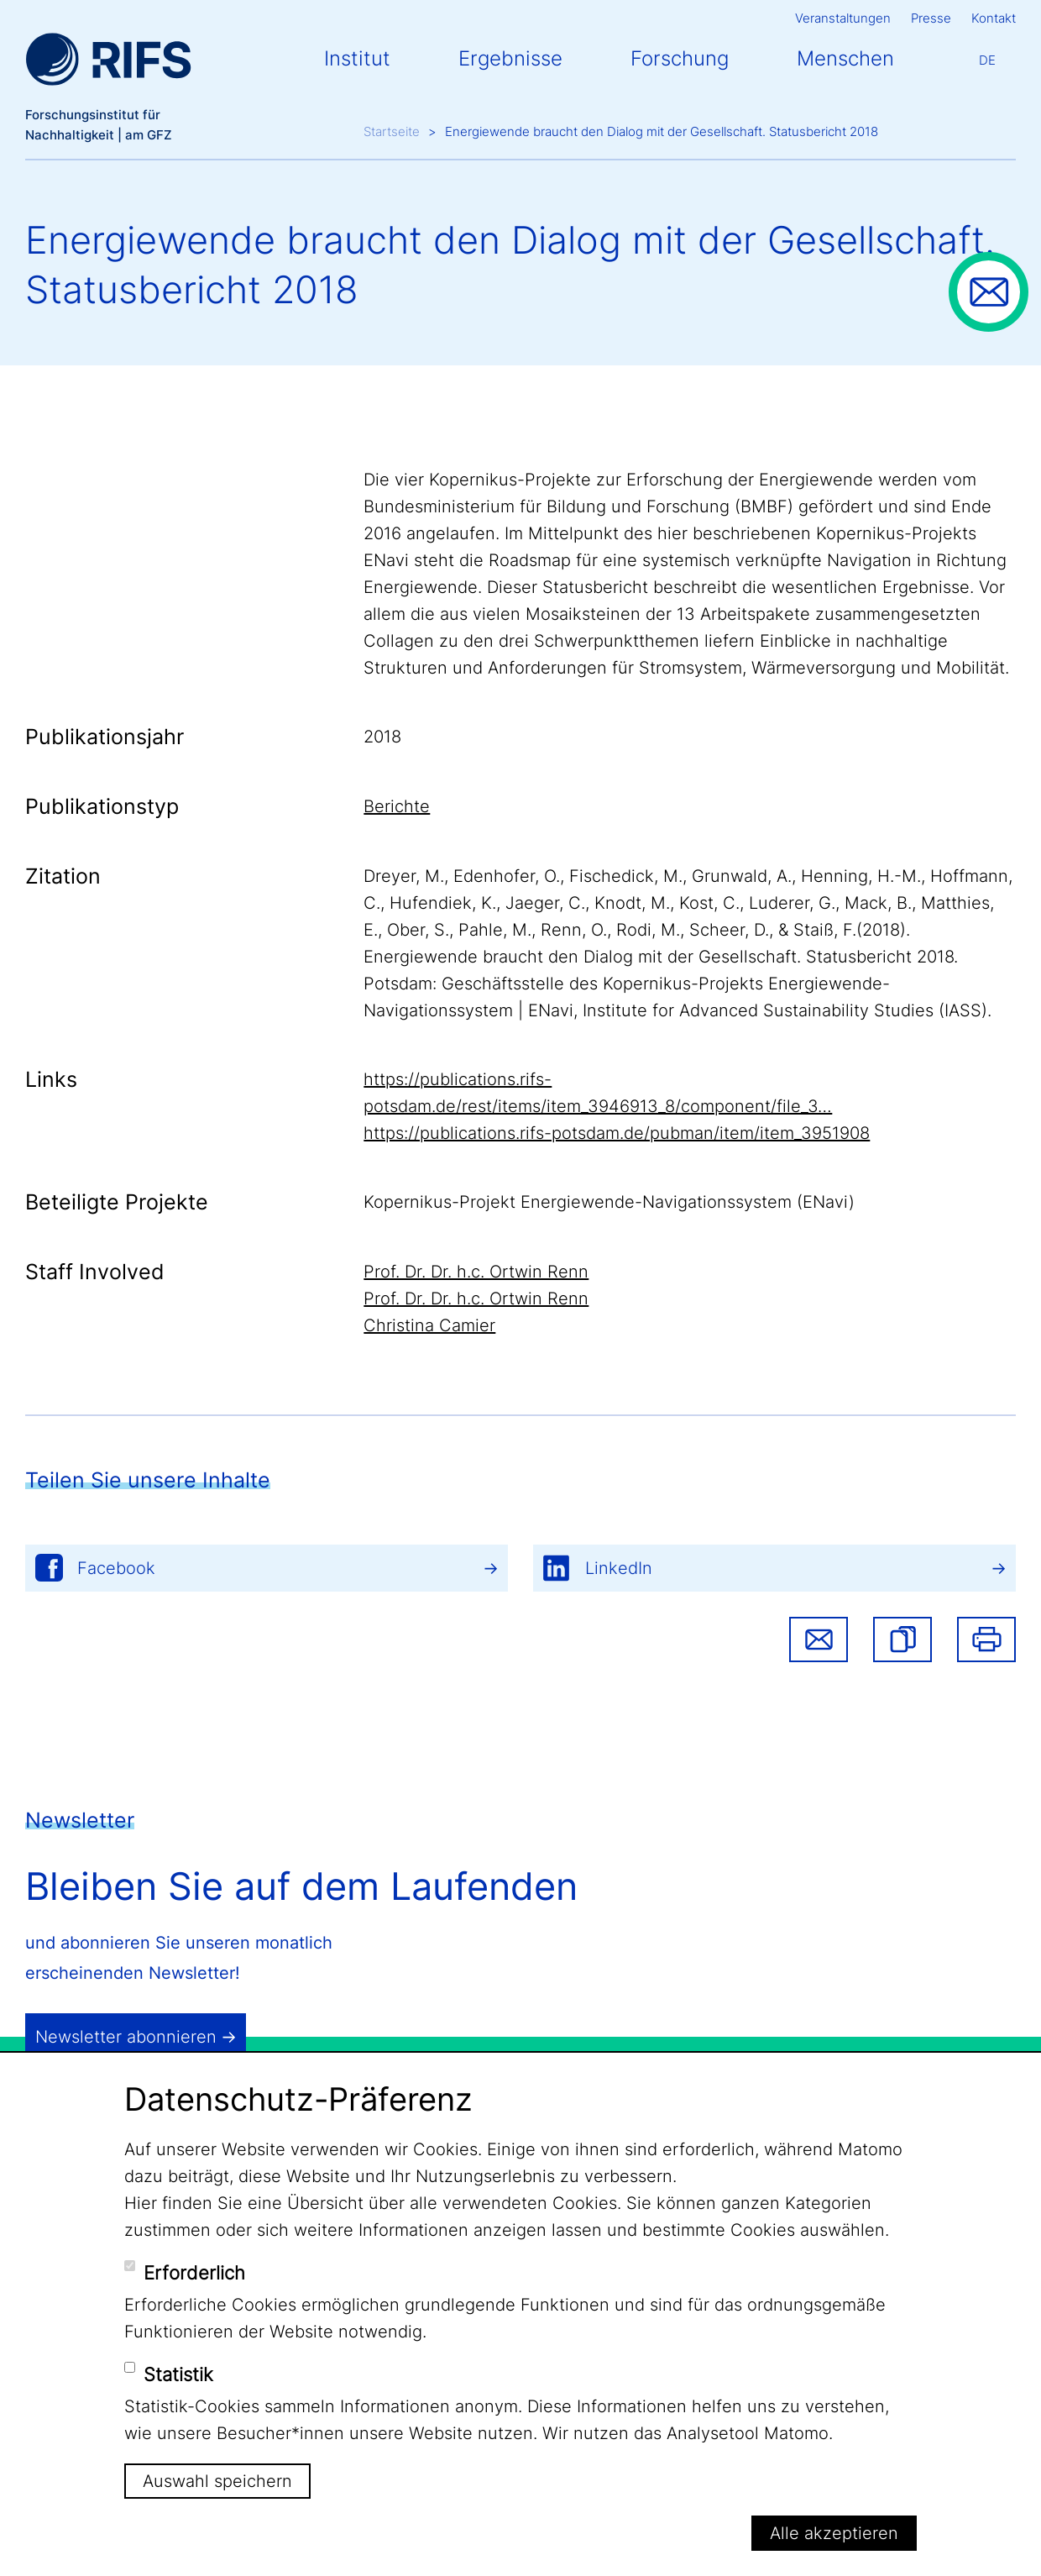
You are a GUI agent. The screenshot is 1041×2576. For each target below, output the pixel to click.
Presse (931, 18)
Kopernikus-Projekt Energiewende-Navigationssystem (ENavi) (609, 1202)
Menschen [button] (845, 58)
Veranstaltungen (843, 18)
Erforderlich (194, 2273)
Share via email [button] (818, 1639)
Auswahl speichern (217, 2481)
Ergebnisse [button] (510, 58)
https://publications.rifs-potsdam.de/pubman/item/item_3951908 (617, 1133)
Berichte (397, 806)
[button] (902, 1639)
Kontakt (993, 18)
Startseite (392, 131)
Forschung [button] (679, 58)
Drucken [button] (986, 1639)
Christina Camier (429, 1325)
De (987, 60)
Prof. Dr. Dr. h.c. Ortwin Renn (476, 1272)
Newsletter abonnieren (126, 2037)
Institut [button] (357, 58)
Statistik (178, 2374)
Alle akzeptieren (834, 2533)
